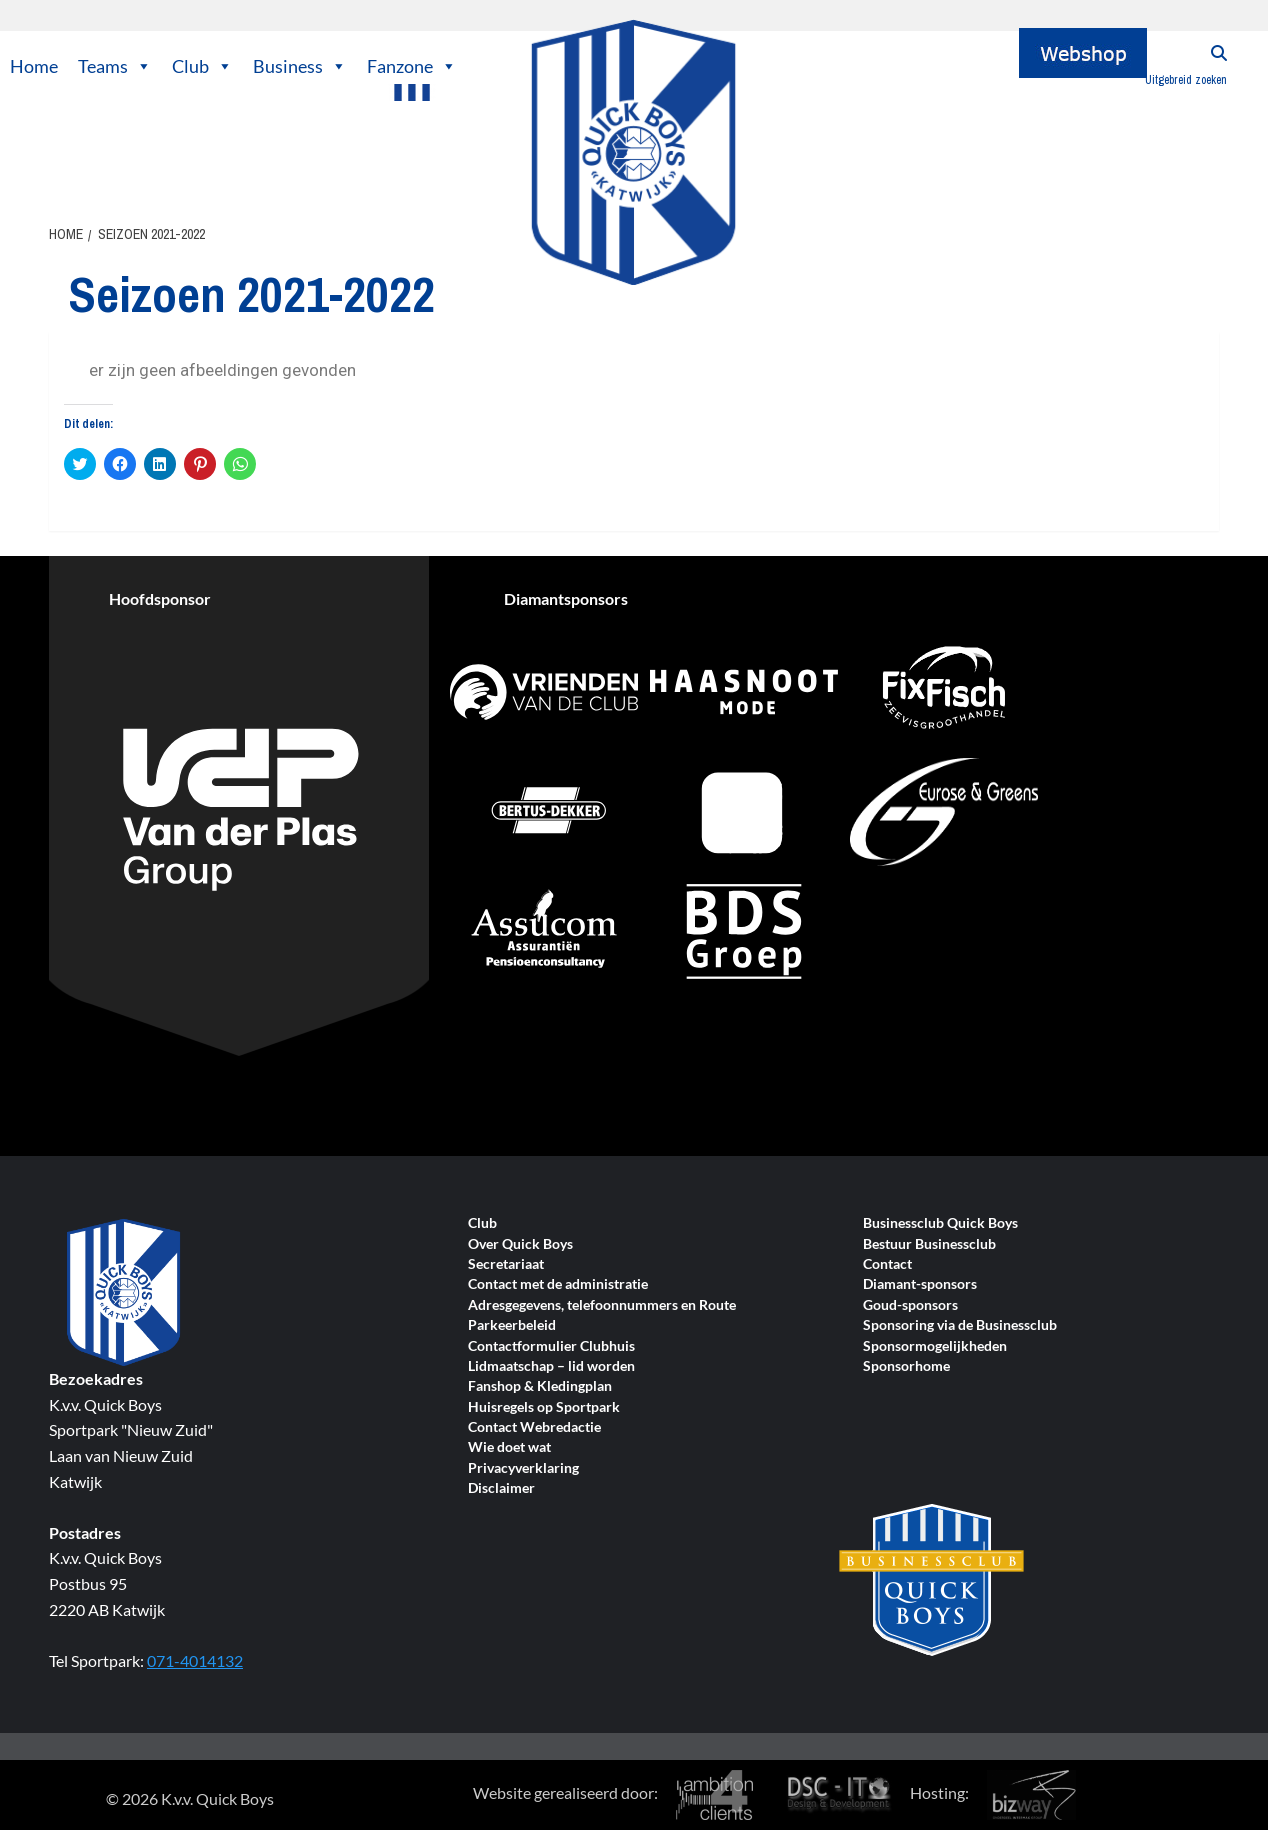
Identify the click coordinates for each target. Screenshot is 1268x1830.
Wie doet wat (509, 1447)
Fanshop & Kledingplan (540, 1386)
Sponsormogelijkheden (935, 1346)
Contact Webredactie (534, 1427)
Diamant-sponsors (920, 1284)
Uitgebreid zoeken (1186, 80)
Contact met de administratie (558, 1284)
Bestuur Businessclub (929, 1244)
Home (34, 66)
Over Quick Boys (520, 1244)
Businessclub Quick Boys (940, 1223)
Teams (115, 66)
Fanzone (412, 66)
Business (300, 66)
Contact (887, 1264)
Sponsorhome (906, 1366)
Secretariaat (506, 1264)
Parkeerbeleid (512, 1325)
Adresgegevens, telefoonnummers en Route (602, 1305)
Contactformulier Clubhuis (551, 1346)
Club (202, 66)
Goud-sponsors (910, 1305)
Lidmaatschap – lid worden (551, 1366)
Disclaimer (501, 1488)
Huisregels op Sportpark (544, 1407)
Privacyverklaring (523, 1468)
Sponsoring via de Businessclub (960, 1325)
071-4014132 (195, 1660)
